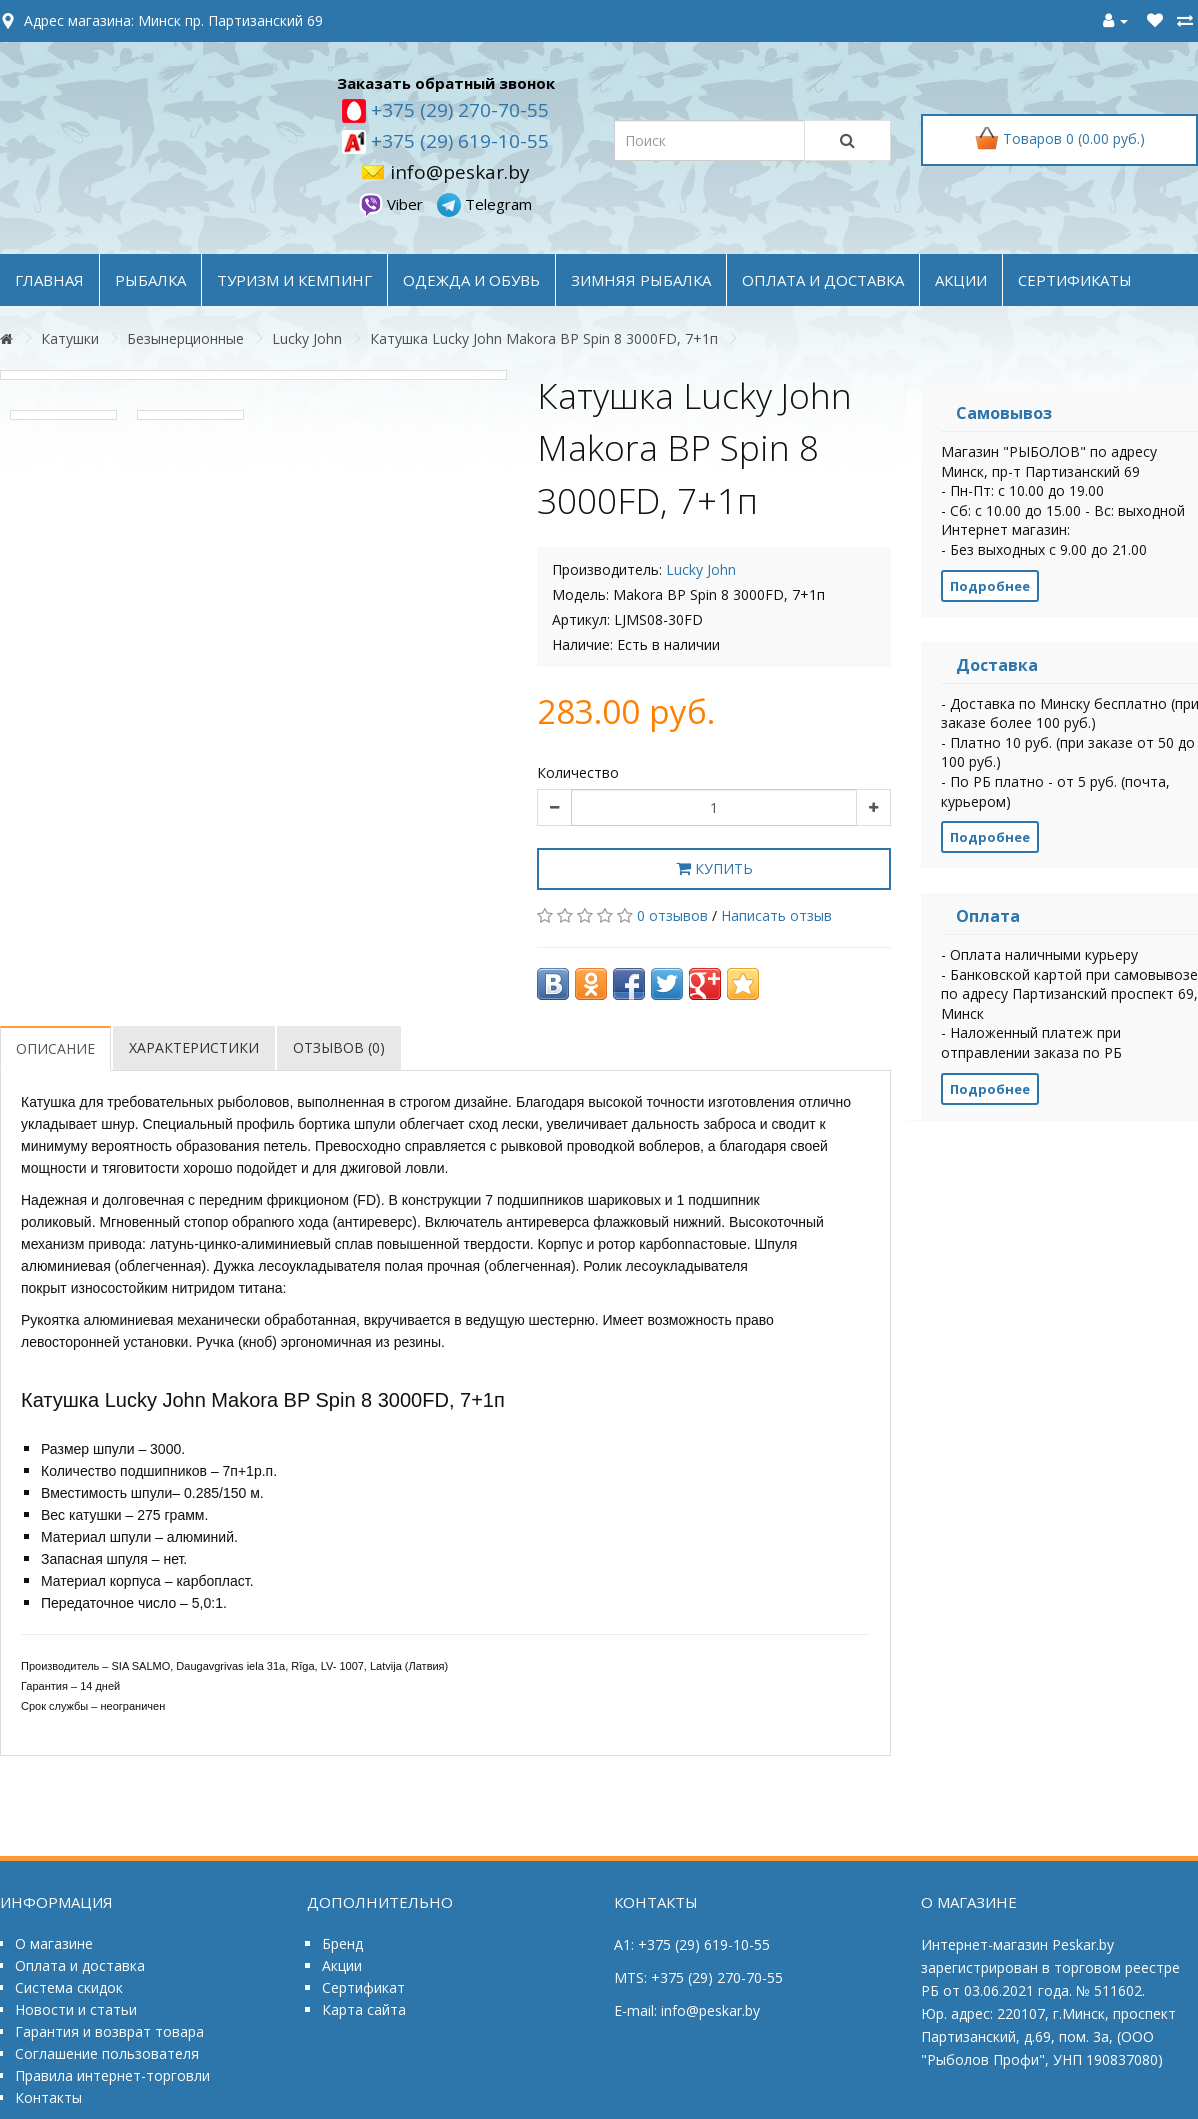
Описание (55, 1048)
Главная (49, 280)
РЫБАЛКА (150, 280)
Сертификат (363, 1987)
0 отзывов (672, 915)
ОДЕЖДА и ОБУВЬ (471, 280)
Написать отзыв (776, 915)
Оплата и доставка (80, 1965)
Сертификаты (1075, 280)
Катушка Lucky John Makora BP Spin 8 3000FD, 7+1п (544, 338)
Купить (714, 868)
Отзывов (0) (339, 1047)
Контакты (48, 2097)
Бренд (342, 1943)
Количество (578, 772)
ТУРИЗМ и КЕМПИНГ (294, 280)
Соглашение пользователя (107, 2053)
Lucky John (307, 338)
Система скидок (69, 1987)
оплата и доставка (823, 280)
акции (961, 280)
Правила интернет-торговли (112, 2075)
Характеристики (194, 1047)
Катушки (70, 338)
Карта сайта (364, 2009)
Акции (342, 1965)
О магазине (54, 1943)
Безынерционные (185, 338)
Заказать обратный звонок (446, 83)
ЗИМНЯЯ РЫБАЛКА (641, 280)
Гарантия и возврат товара (109, 2031)
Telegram (484, 204)
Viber (393, 204)
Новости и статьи (76, 2009)
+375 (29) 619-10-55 (457, 141)
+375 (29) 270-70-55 (457, 110)
